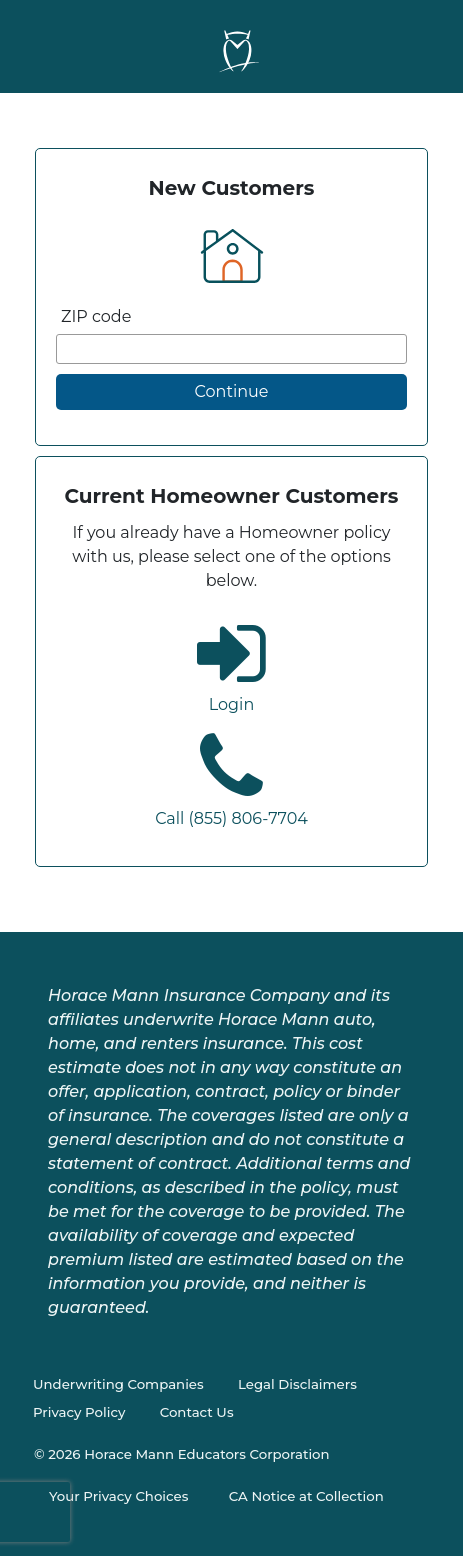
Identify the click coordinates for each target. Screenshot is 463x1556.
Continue (232, 391)
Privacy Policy (79, 1412)
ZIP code (96, 316)
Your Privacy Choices (118, 1496)
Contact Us (197, 1412)
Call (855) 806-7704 (231, 818)
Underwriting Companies (118, 1384)
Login (231, 704)
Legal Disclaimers (297, 1384)
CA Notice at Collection (306, 1496)
